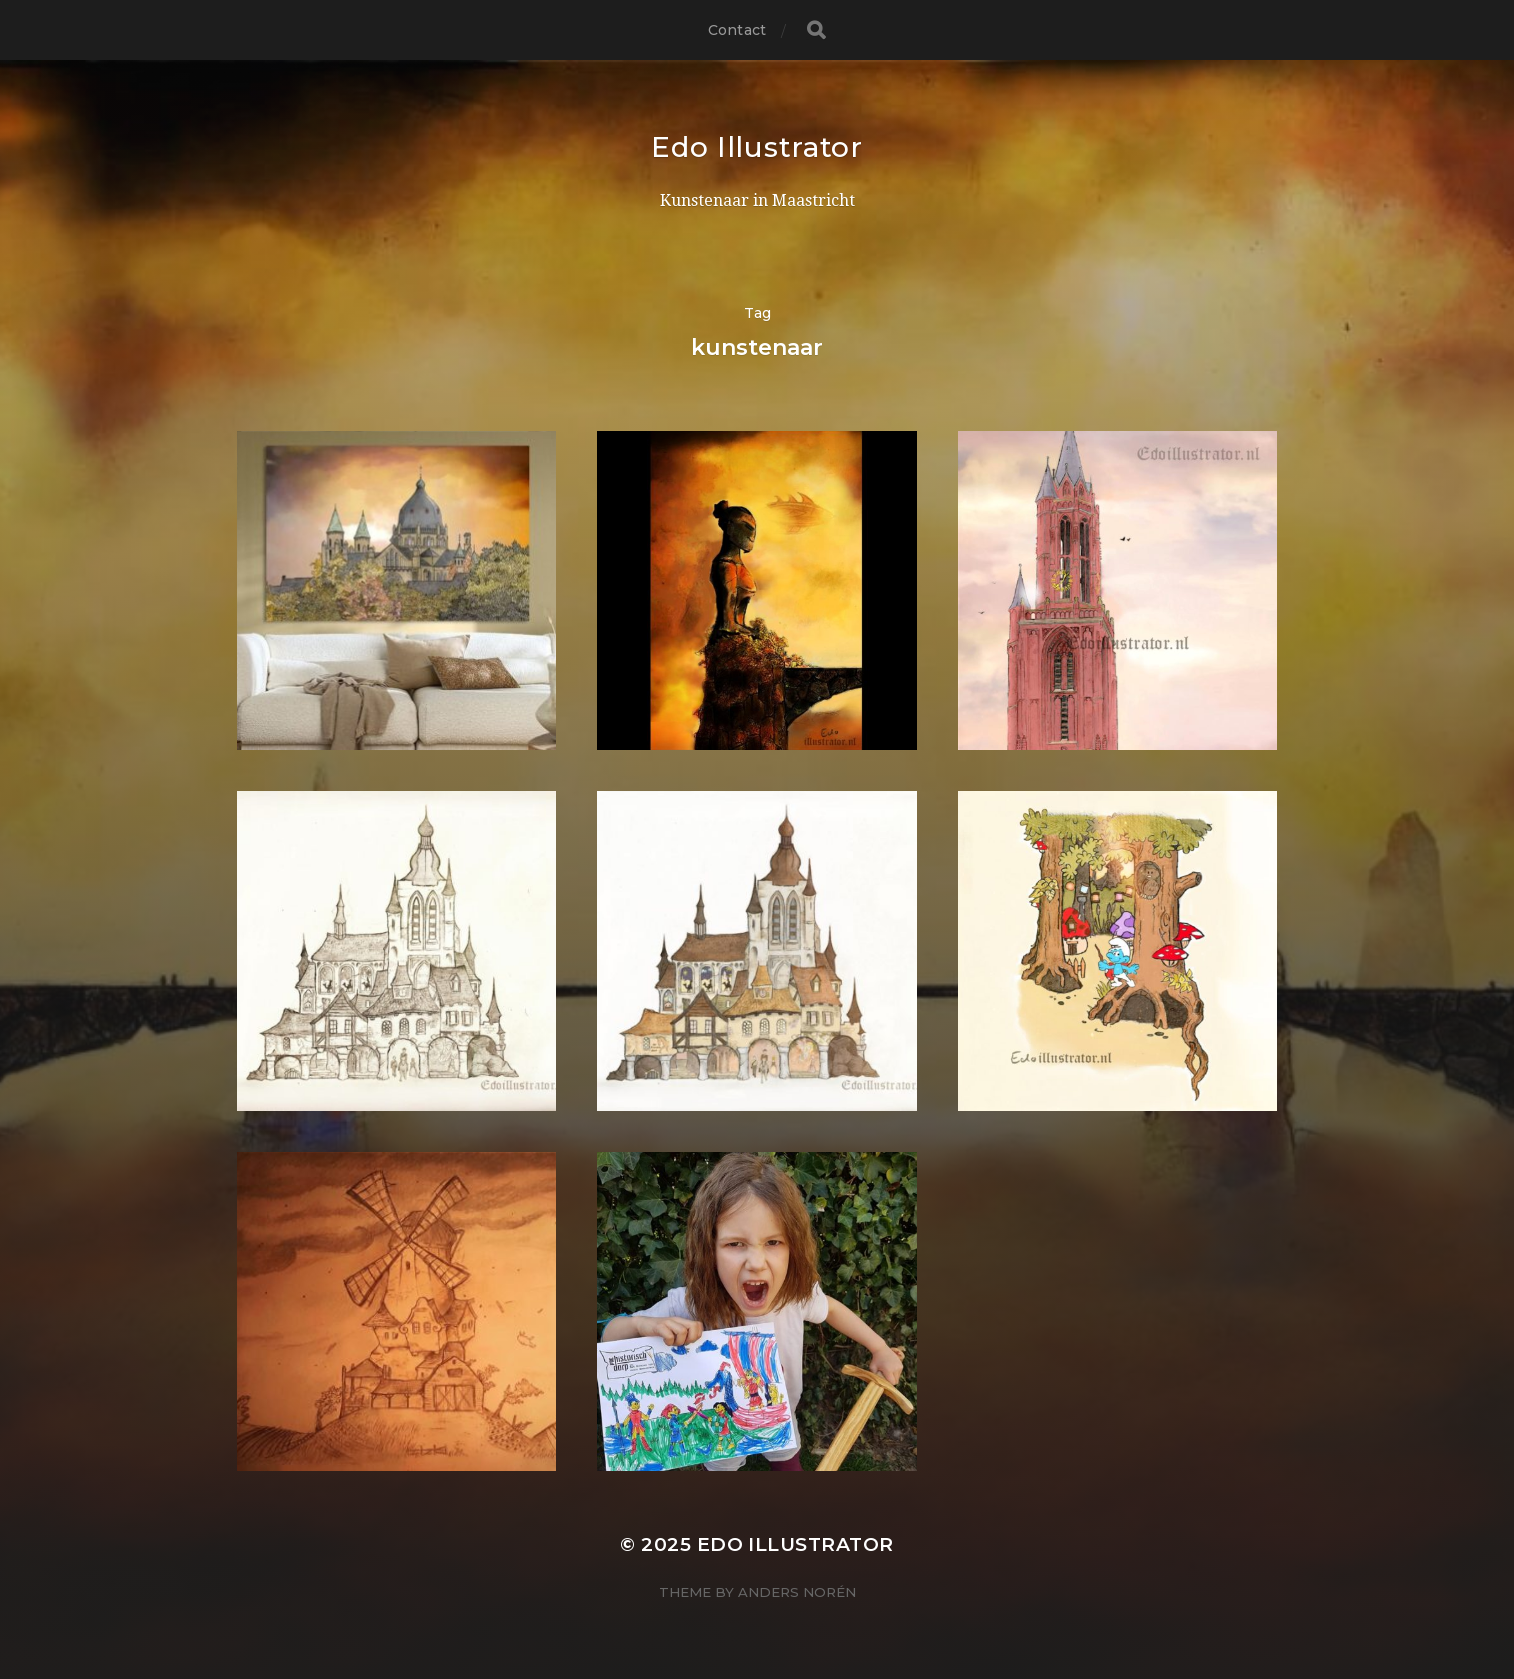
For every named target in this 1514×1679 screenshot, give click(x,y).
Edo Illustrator (757, 147)
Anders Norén (797, 1592)
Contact (737, 30)
